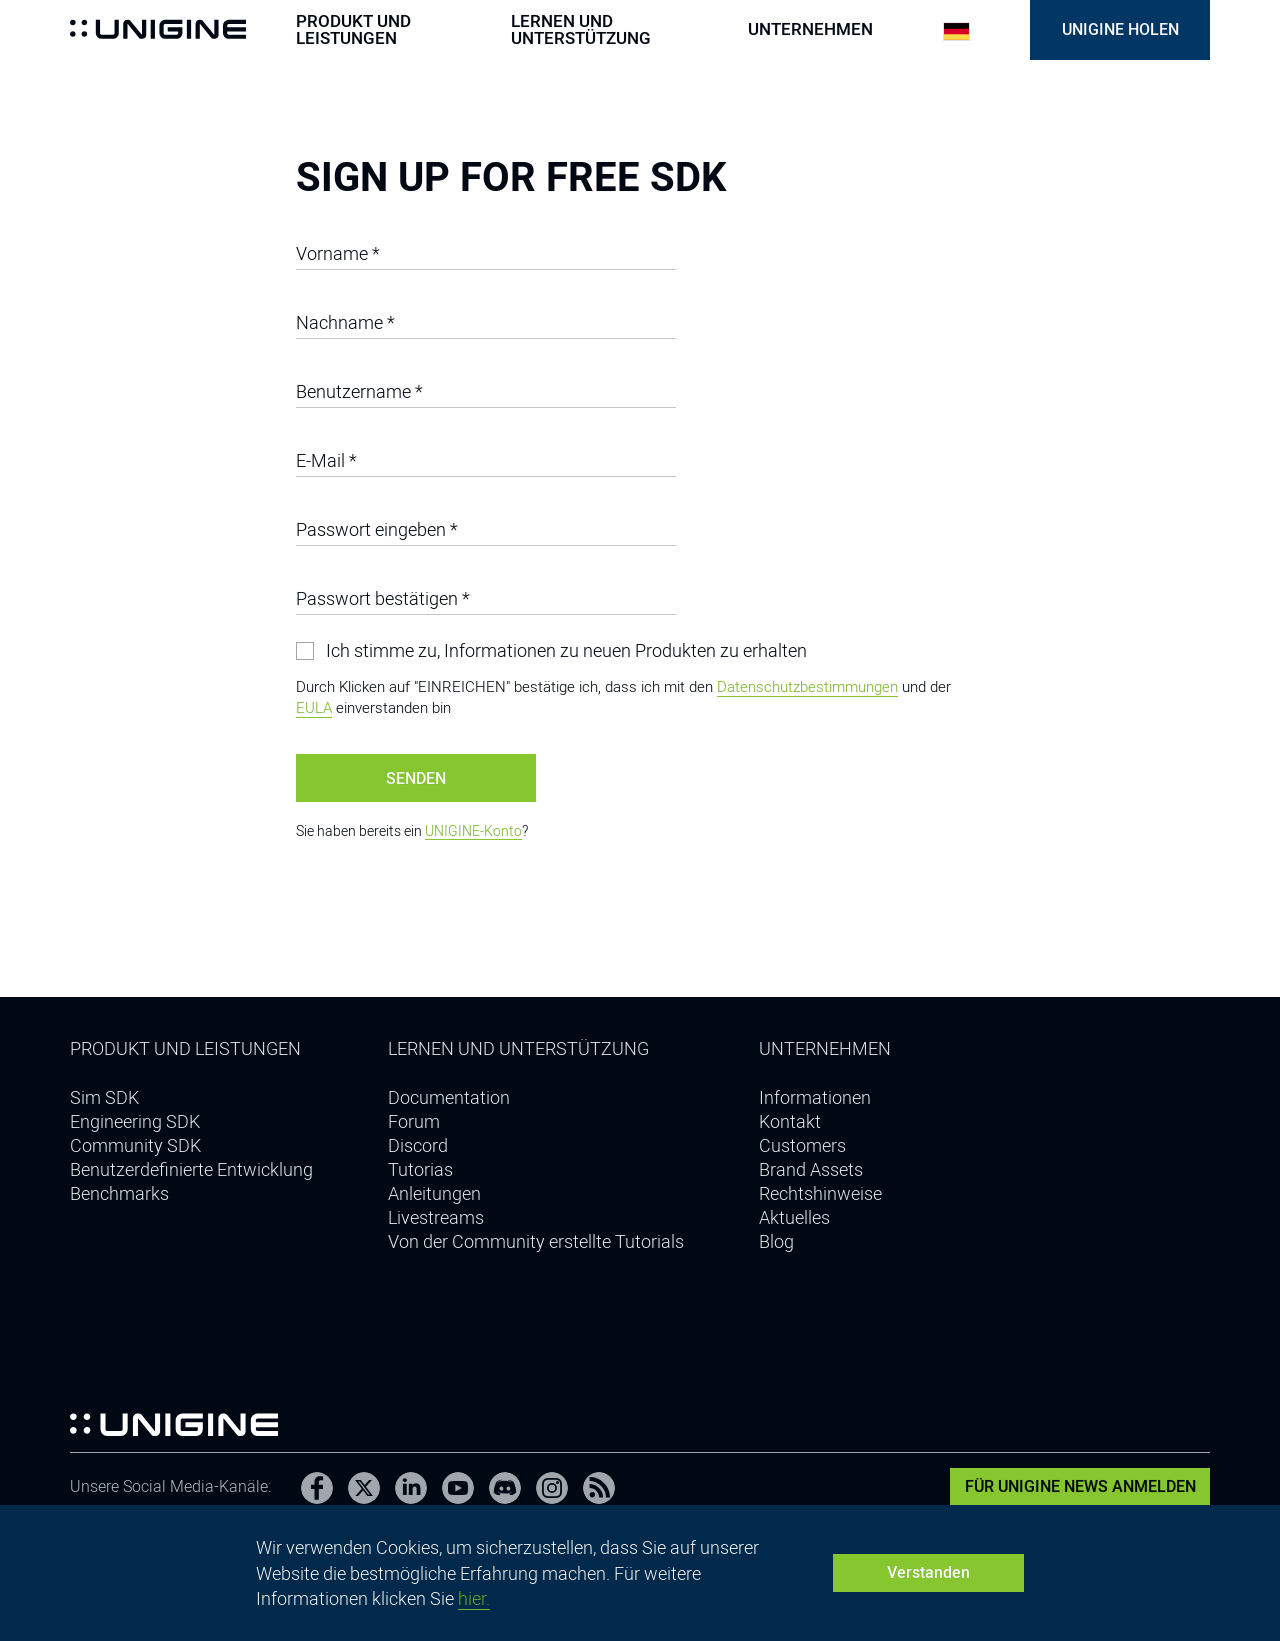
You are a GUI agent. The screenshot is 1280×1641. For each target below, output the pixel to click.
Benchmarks (119, 1193)
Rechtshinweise (820, 1193)
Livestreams (436, 1217)
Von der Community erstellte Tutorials (536, 1241)
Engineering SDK (135, 1121)
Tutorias (420, 1169)
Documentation (449, 1097)
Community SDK (135, 1145)
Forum (414, 1121)
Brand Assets (811, 1169)
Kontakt (790, 1121)
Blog (776, 1241)
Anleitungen (434, 1193)
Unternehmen (810, 30)
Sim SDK (104, 1097)
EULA (314, 708)
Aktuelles (794, 1217)
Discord (418, 1145)
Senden (416, 778)
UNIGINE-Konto (473, 831)
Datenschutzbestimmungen (807, 687)
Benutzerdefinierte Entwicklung (191, 1169)
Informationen (815, 1097)
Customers (802, 1145)
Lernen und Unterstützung (581, 30)
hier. (474, 1598)
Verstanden (928, 1572)
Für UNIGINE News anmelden (1080, 1486)
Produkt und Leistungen (353, 30)
